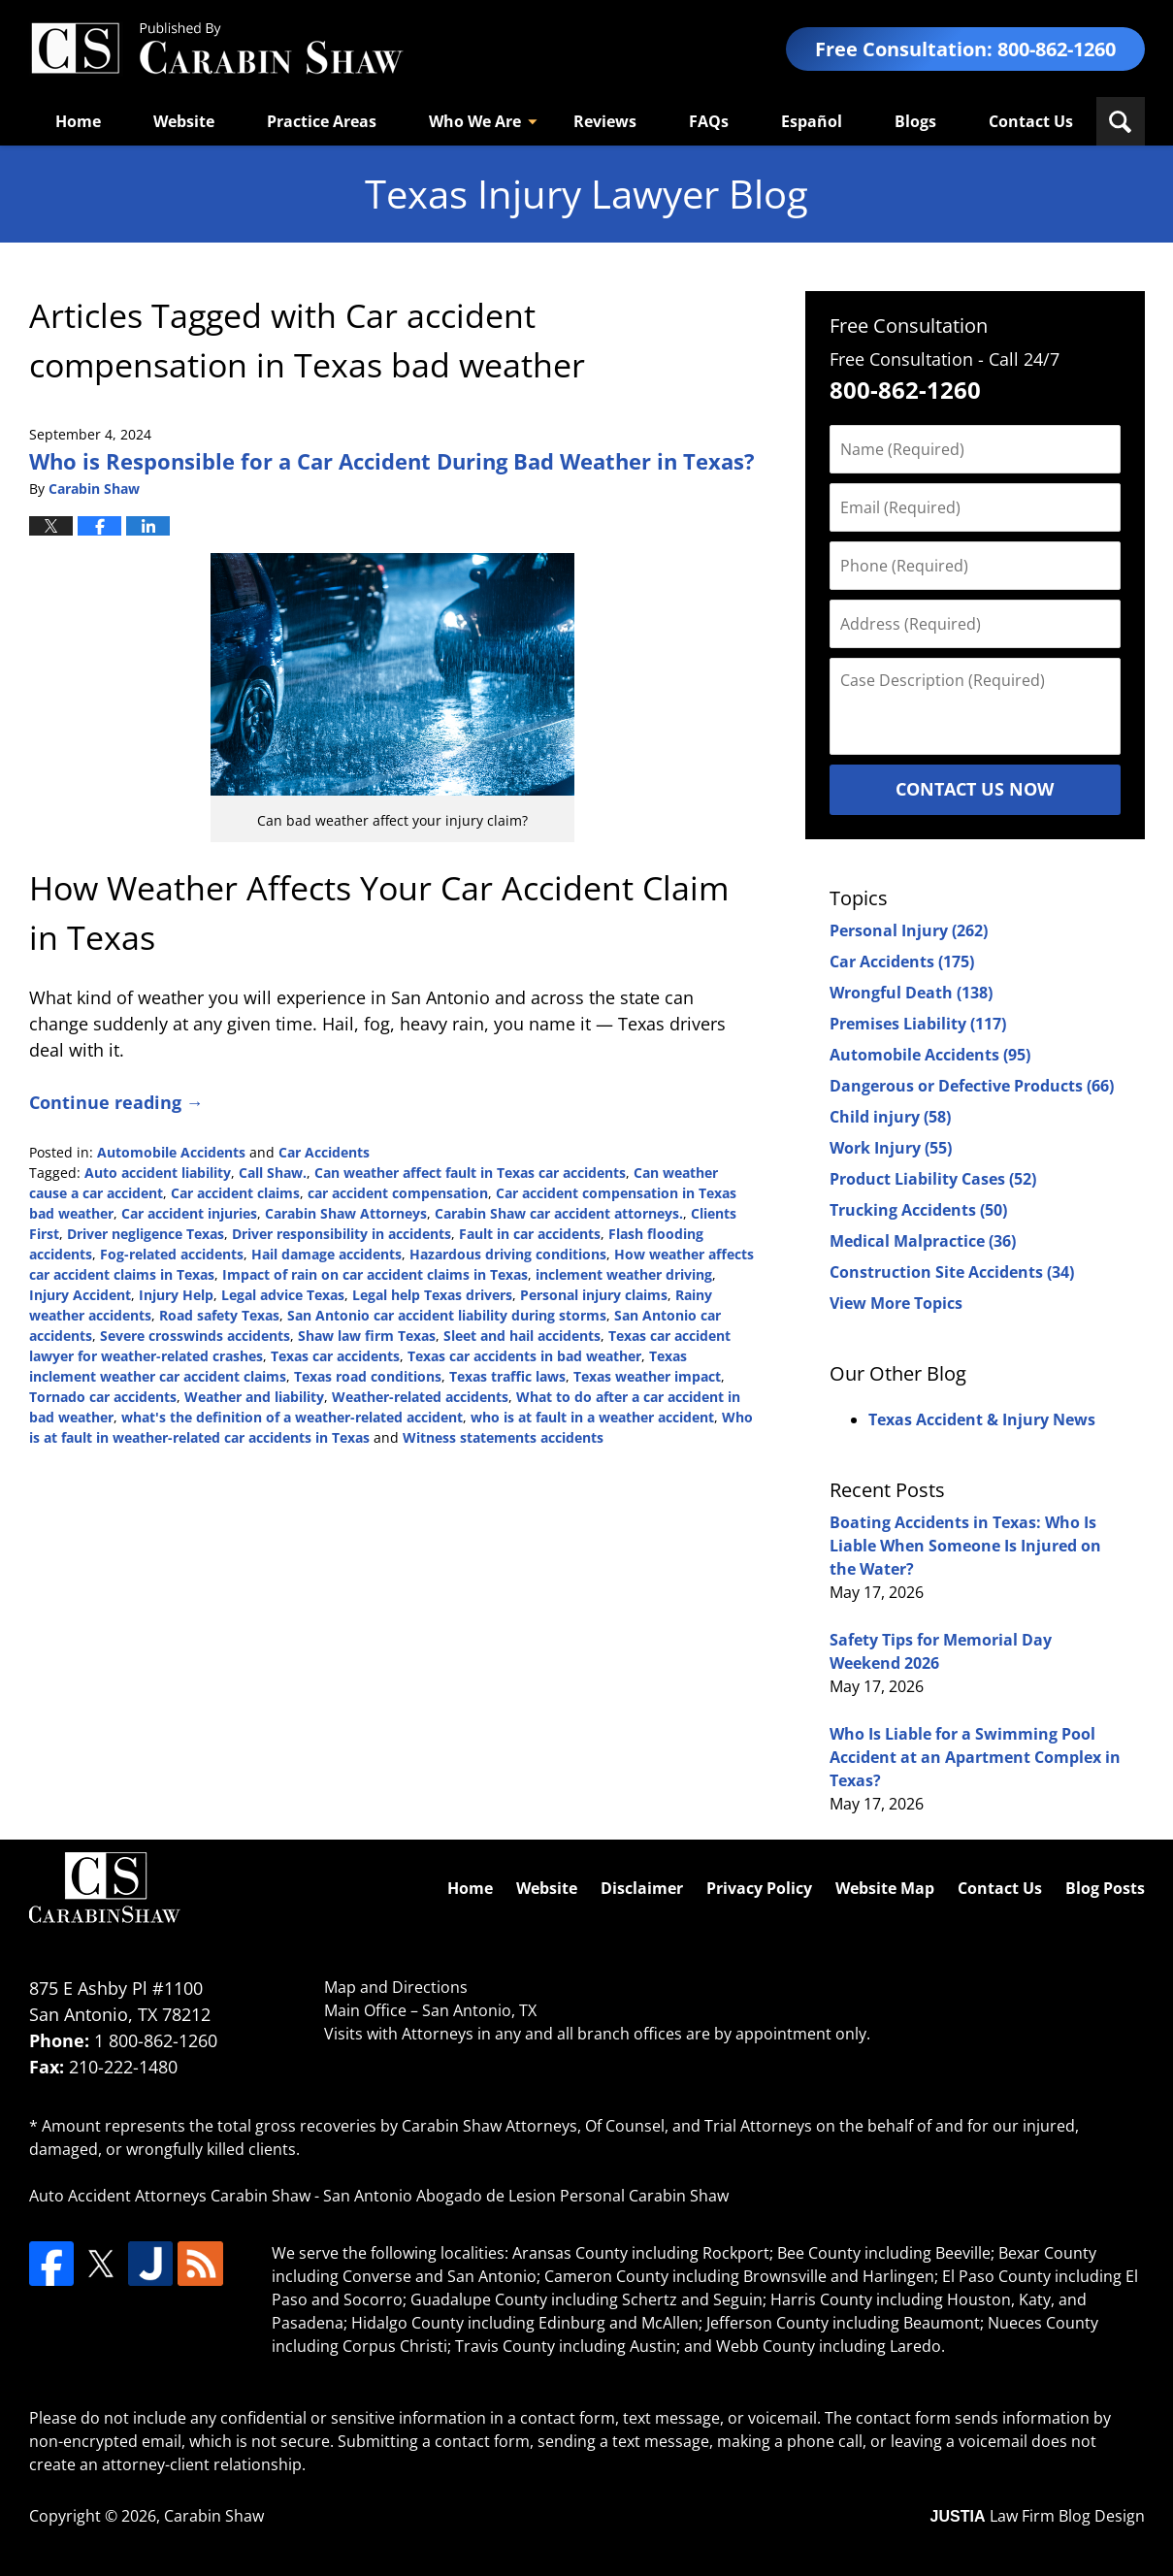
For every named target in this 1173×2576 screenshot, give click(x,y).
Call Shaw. (273, 1172)
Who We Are (475, 121)
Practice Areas (321, 121)
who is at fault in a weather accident (592, 1417)
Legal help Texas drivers (432, 1295)
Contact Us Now (975, 788)
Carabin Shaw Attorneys (346, 1213)
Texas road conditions (367, 1376)
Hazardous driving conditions (507, 1254)
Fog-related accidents (172, 1254)
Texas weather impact (647, 1376)
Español (811, 121)
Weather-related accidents (420, 1396)
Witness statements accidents (503, 1437)
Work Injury (891, 1147)
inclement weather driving (624, 1274)
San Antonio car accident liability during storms (446, 1315)
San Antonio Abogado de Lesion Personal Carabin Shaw (526, 2195)
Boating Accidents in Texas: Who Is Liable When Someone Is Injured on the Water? (965, 1546)
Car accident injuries (189, 1213)
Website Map (884, 1888)
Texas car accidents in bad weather (524, 1356)
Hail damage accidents (326, 1254)
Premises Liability (918, 1023)
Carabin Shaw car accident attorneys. (559, 1213)
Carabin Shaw (214, 2516)
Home (78, 121)
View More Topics (896, 1303)
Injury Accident (80, 1295)
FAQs (709, 121)
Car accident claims (235, 1193)
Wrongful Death (911, 992)
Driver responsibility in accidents (341, 1233)
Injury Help (176, 1295)
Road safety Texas (219, 1315)
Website (183, 121)
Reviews (604, 121)
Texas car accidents (335, 1356)
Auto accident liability (157, 1172)
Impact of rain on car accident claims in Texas (375, 1274)
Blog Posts (1105, 1888)
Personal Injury (909, 930)
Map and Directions (396, 1987)
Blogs (915, 121)
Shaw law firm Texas (367, 1335)
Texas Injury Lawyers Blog (216, 49)
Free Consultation (909, 325)
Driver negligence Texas (145, 1233)
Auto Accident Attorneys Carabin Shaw (169, 2195)
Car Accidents (324, 1152)
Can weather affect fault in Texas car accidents (470, 1172)
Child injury (890, 1116)
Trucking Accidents (918, 1210)
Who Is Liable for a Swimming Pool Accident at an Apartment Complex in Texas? (975, 1757)
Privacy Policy (759, 1888)
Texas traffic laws (507, 1376)
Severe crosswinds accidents (195, 1335)
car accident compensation (398, 1193)
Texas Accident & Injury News (981, 1419)
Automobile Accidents (171, 1152)
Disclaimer (642, 1888)
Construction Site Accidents (952, 1272)
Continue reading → (116, 1102)
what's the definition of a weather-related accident (292, 1417)
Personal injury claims (594, 1295)
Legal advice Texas (282, 1295)
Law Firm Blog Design (1037, 2516)
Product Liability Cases (933, 1179)
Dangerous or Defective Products (972, 1085)
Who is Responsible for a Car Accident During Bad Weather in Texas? (392, 460)
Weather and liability (254, 1396)
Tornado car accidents (103, 1396)
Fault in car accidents (530, 1233)
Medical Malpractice (923, 1241)
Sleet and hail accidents (522, 1335)
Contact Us (1031, 121)
